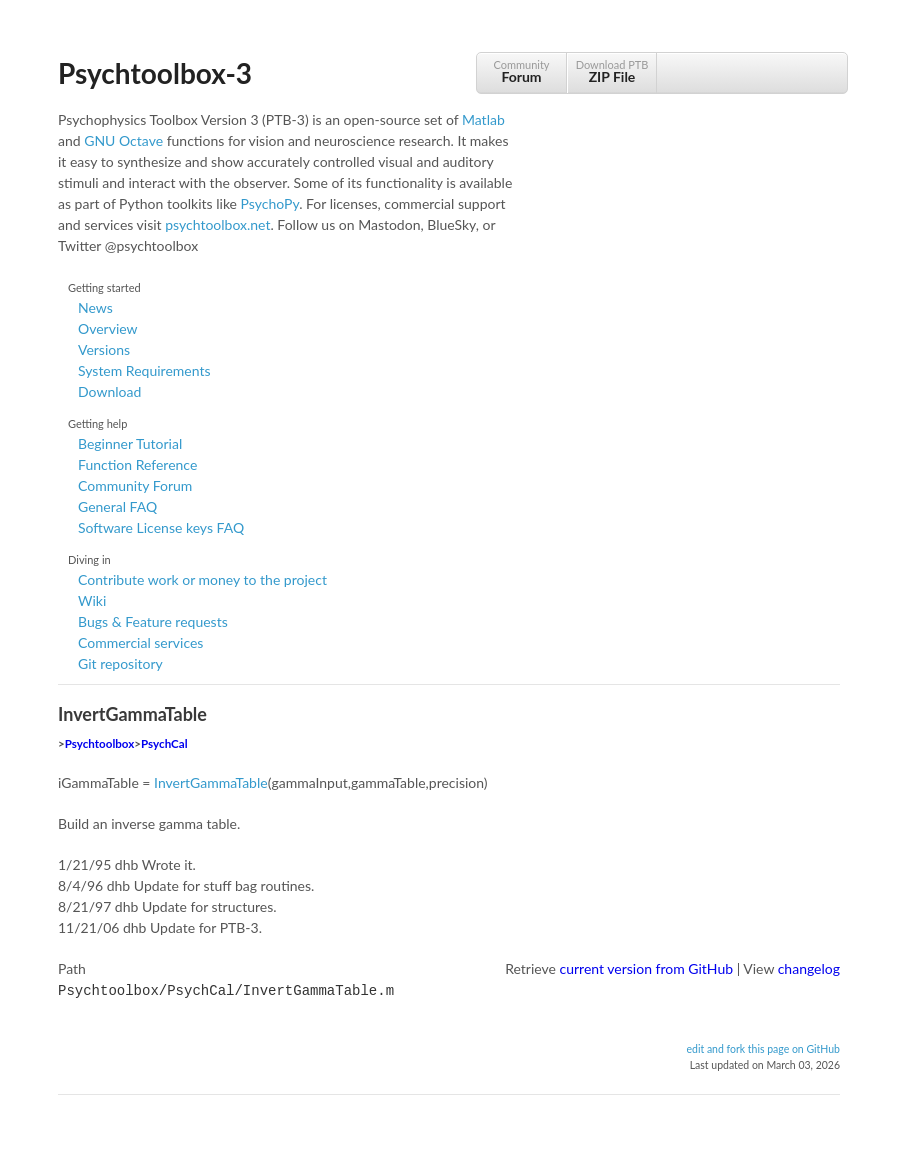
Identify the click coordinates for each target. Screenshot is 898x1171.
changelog (809, 968)
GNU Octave (123, 140)
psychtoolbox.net (217, 224)
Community (521, 71)
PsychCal (164, 743)
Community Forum (135, 485)
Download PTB (612, 71)
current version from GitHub (647, 968)
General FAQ (117, 506)
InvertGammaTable (211, 782)
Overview (108, 328)
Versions (104, 349)
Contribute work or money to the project (202, 579)
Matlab (483, 119)
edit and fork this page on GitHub (763, 1047)
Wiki (92, 600)
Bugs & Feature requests (153, 621)
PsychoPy (270, 203)
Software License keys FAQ (161, 527)
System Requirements (144, 370)
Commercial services (140, 642)
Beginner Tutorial (130, 443)
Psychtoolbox (100, 743)
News (95, 307)
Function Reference (137, 464)
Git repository (120, 663)
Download (109, 391)
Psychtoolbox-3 (155, 73)
